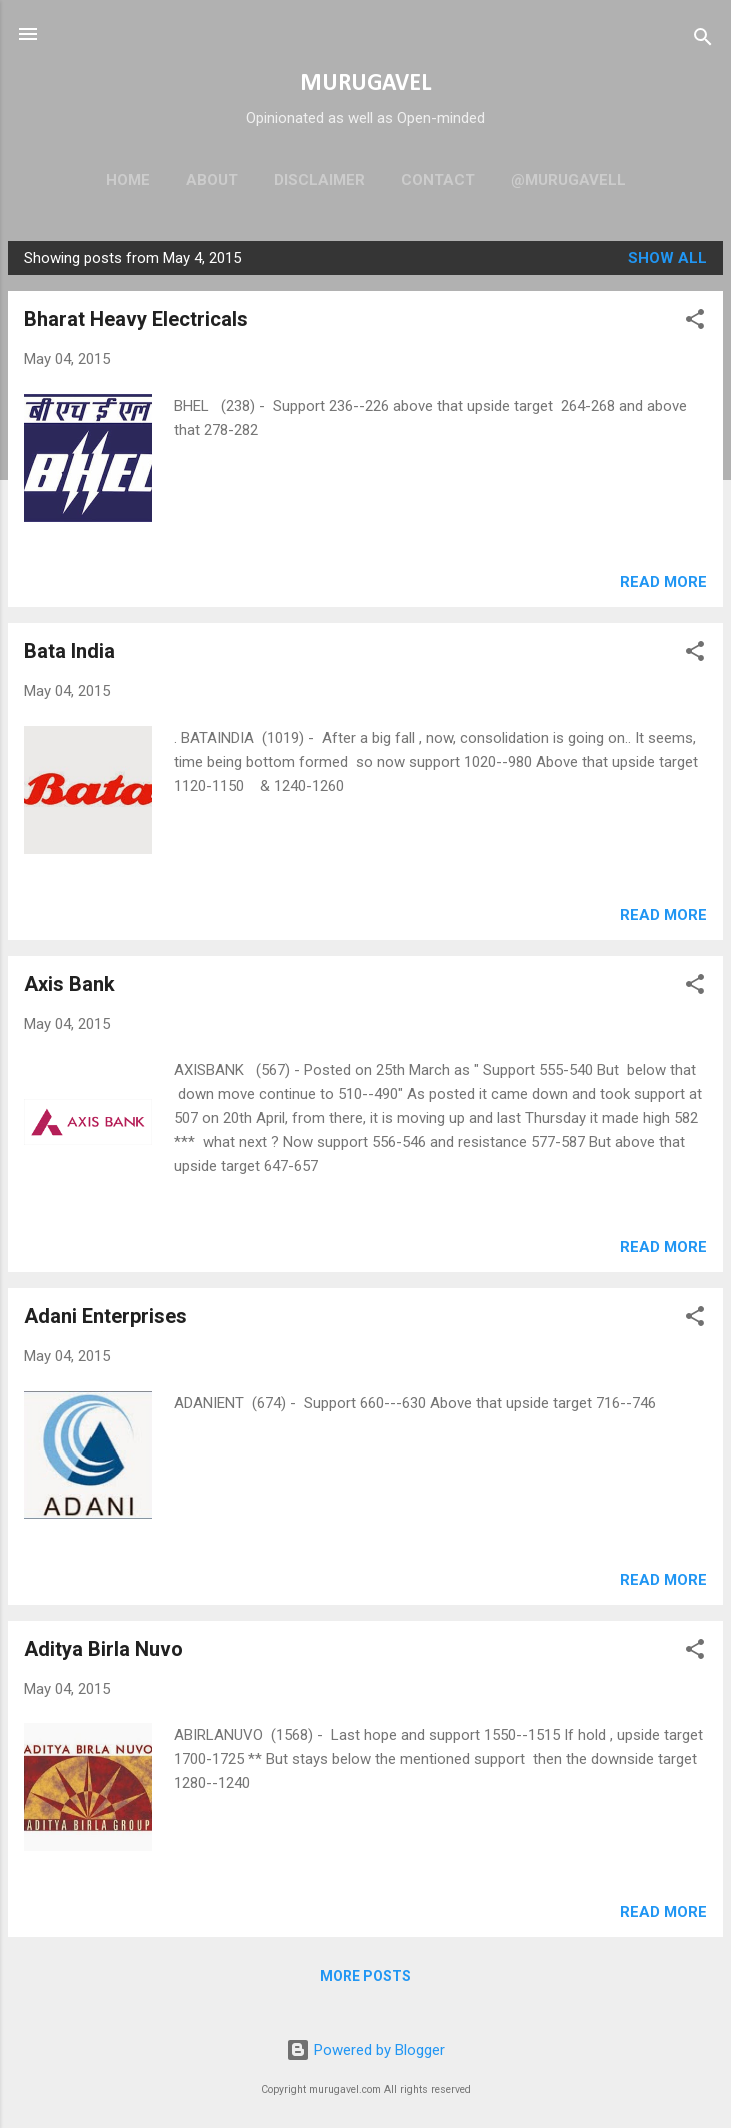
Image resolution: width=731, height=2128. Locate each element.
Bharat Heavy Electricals (136, 319)
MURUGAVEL (365, 84)
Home (128, 180)
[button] (695, 322)
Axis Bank (69, 984)
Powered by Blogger (365, 2050)
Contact (438, 180)
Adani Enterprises (105, 1316)
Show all (667, 258)
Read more (663, 582)
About (212, 180)
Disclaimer (319, 180)
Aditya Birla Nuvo (103, 1649)
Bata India (69, 651)
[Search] (703, 40)
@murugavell (568, 180)
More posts (365, 1976)
